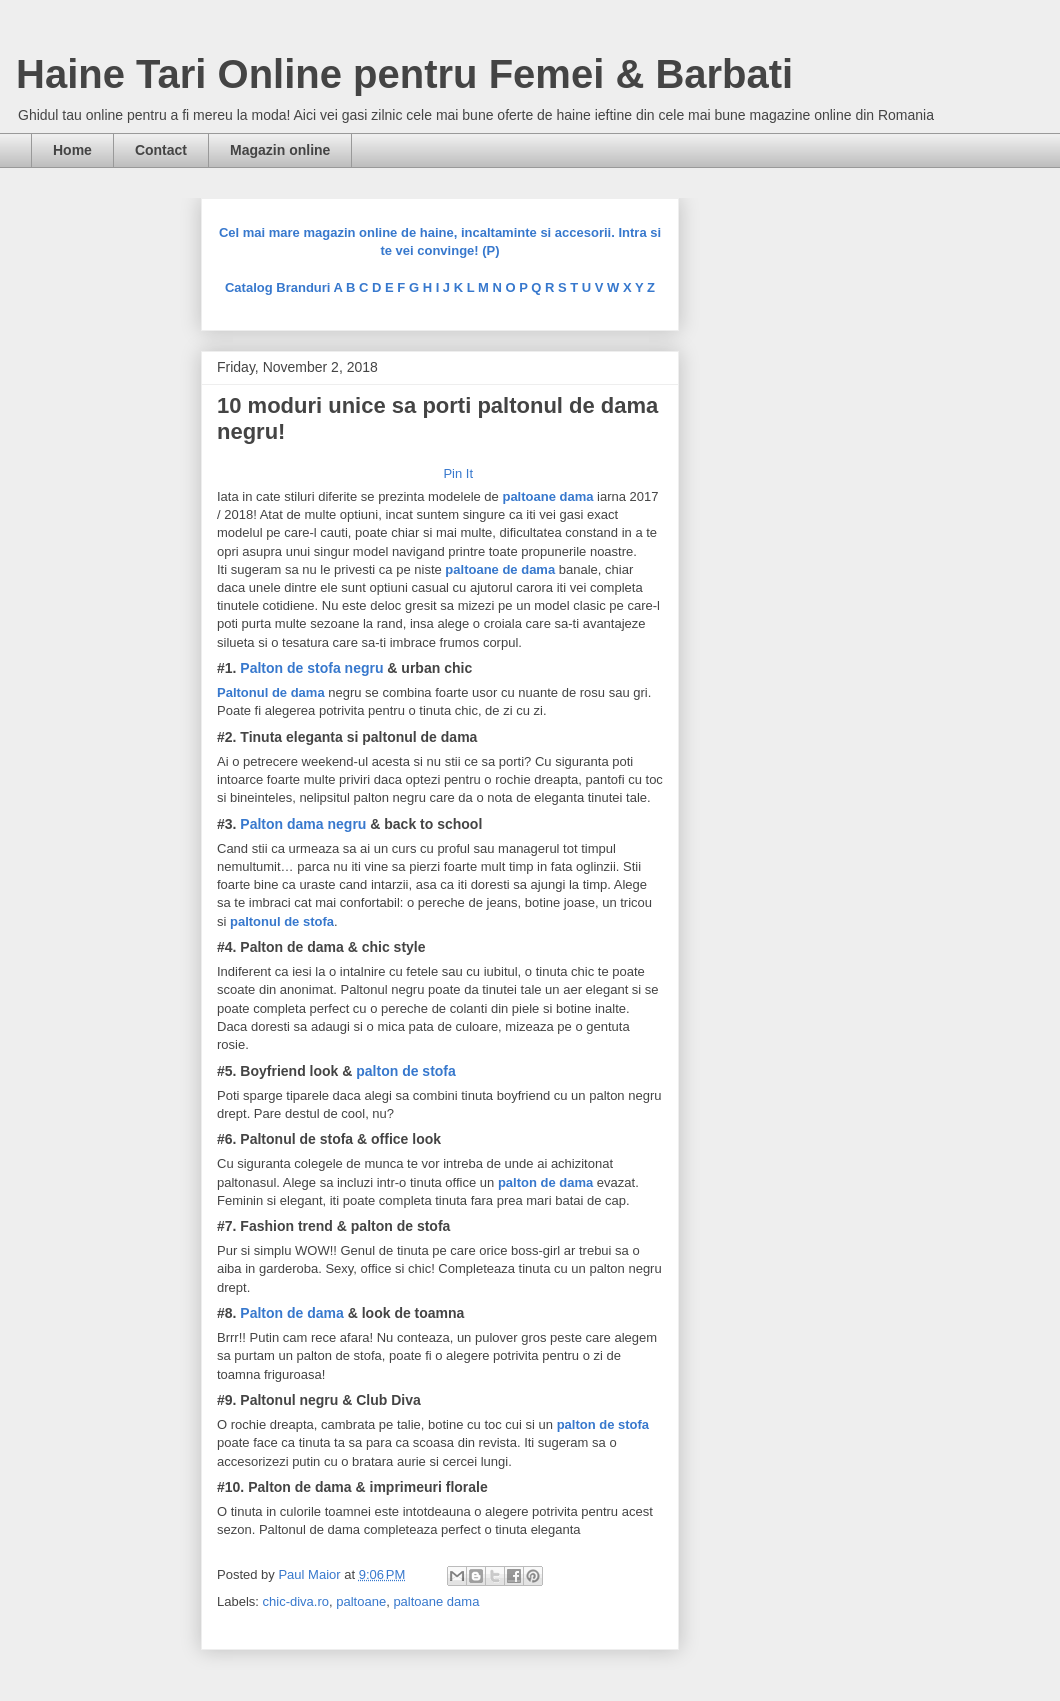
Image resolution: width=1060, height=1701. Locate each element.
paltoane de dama (501, 569)
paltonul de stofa (282, 921)
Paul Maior (311, 1574)
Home (72, 150)
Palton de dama (291, 1313)
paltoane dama (547, 496)
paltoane (361, 1601)
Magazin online (280, 150)
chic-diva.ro (296, 1601)
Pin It (458, 473)
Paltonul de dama (271, 692)
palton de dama (545, 1182)
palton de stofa (406, 1071)
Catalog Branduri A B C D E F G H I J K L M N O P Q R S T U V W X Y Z (440, 287)
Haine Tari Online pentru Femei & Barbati (404, 74)
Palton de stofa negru (311, 668)
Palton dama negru (303, 824)
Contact (161, 150)
